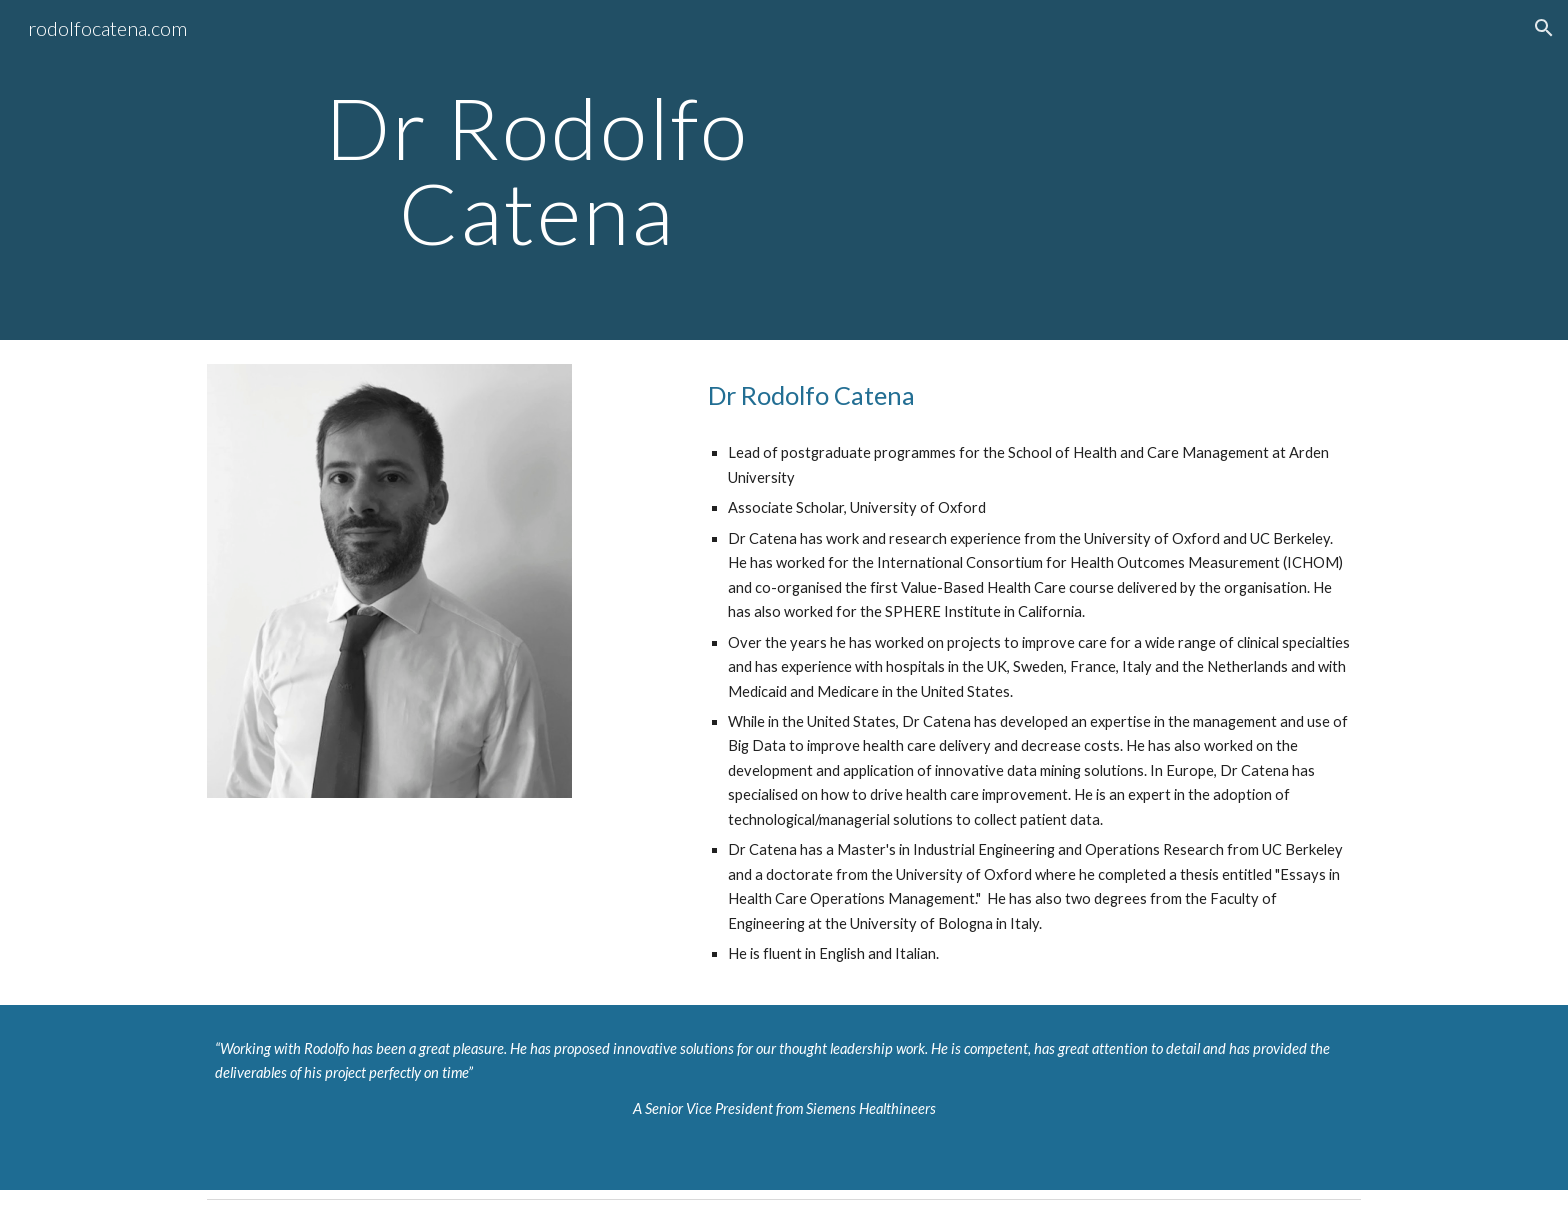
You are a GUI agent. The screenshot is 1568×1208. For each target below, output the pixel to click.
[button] (1544, 28)
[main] (537, 170)
